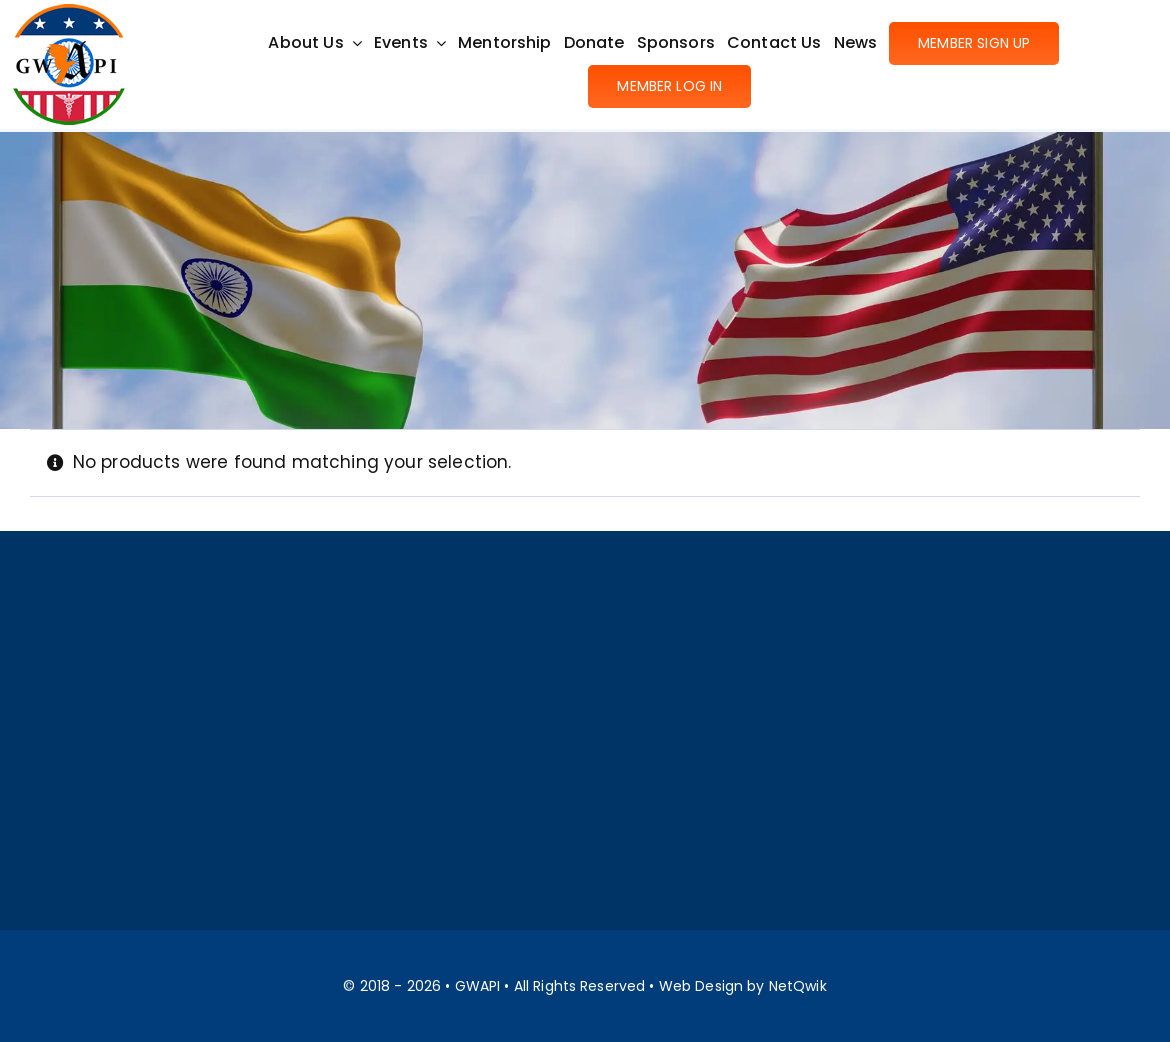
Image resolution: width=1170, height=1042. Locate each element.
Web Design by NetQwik (743, 986)
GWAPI (478, 986)
